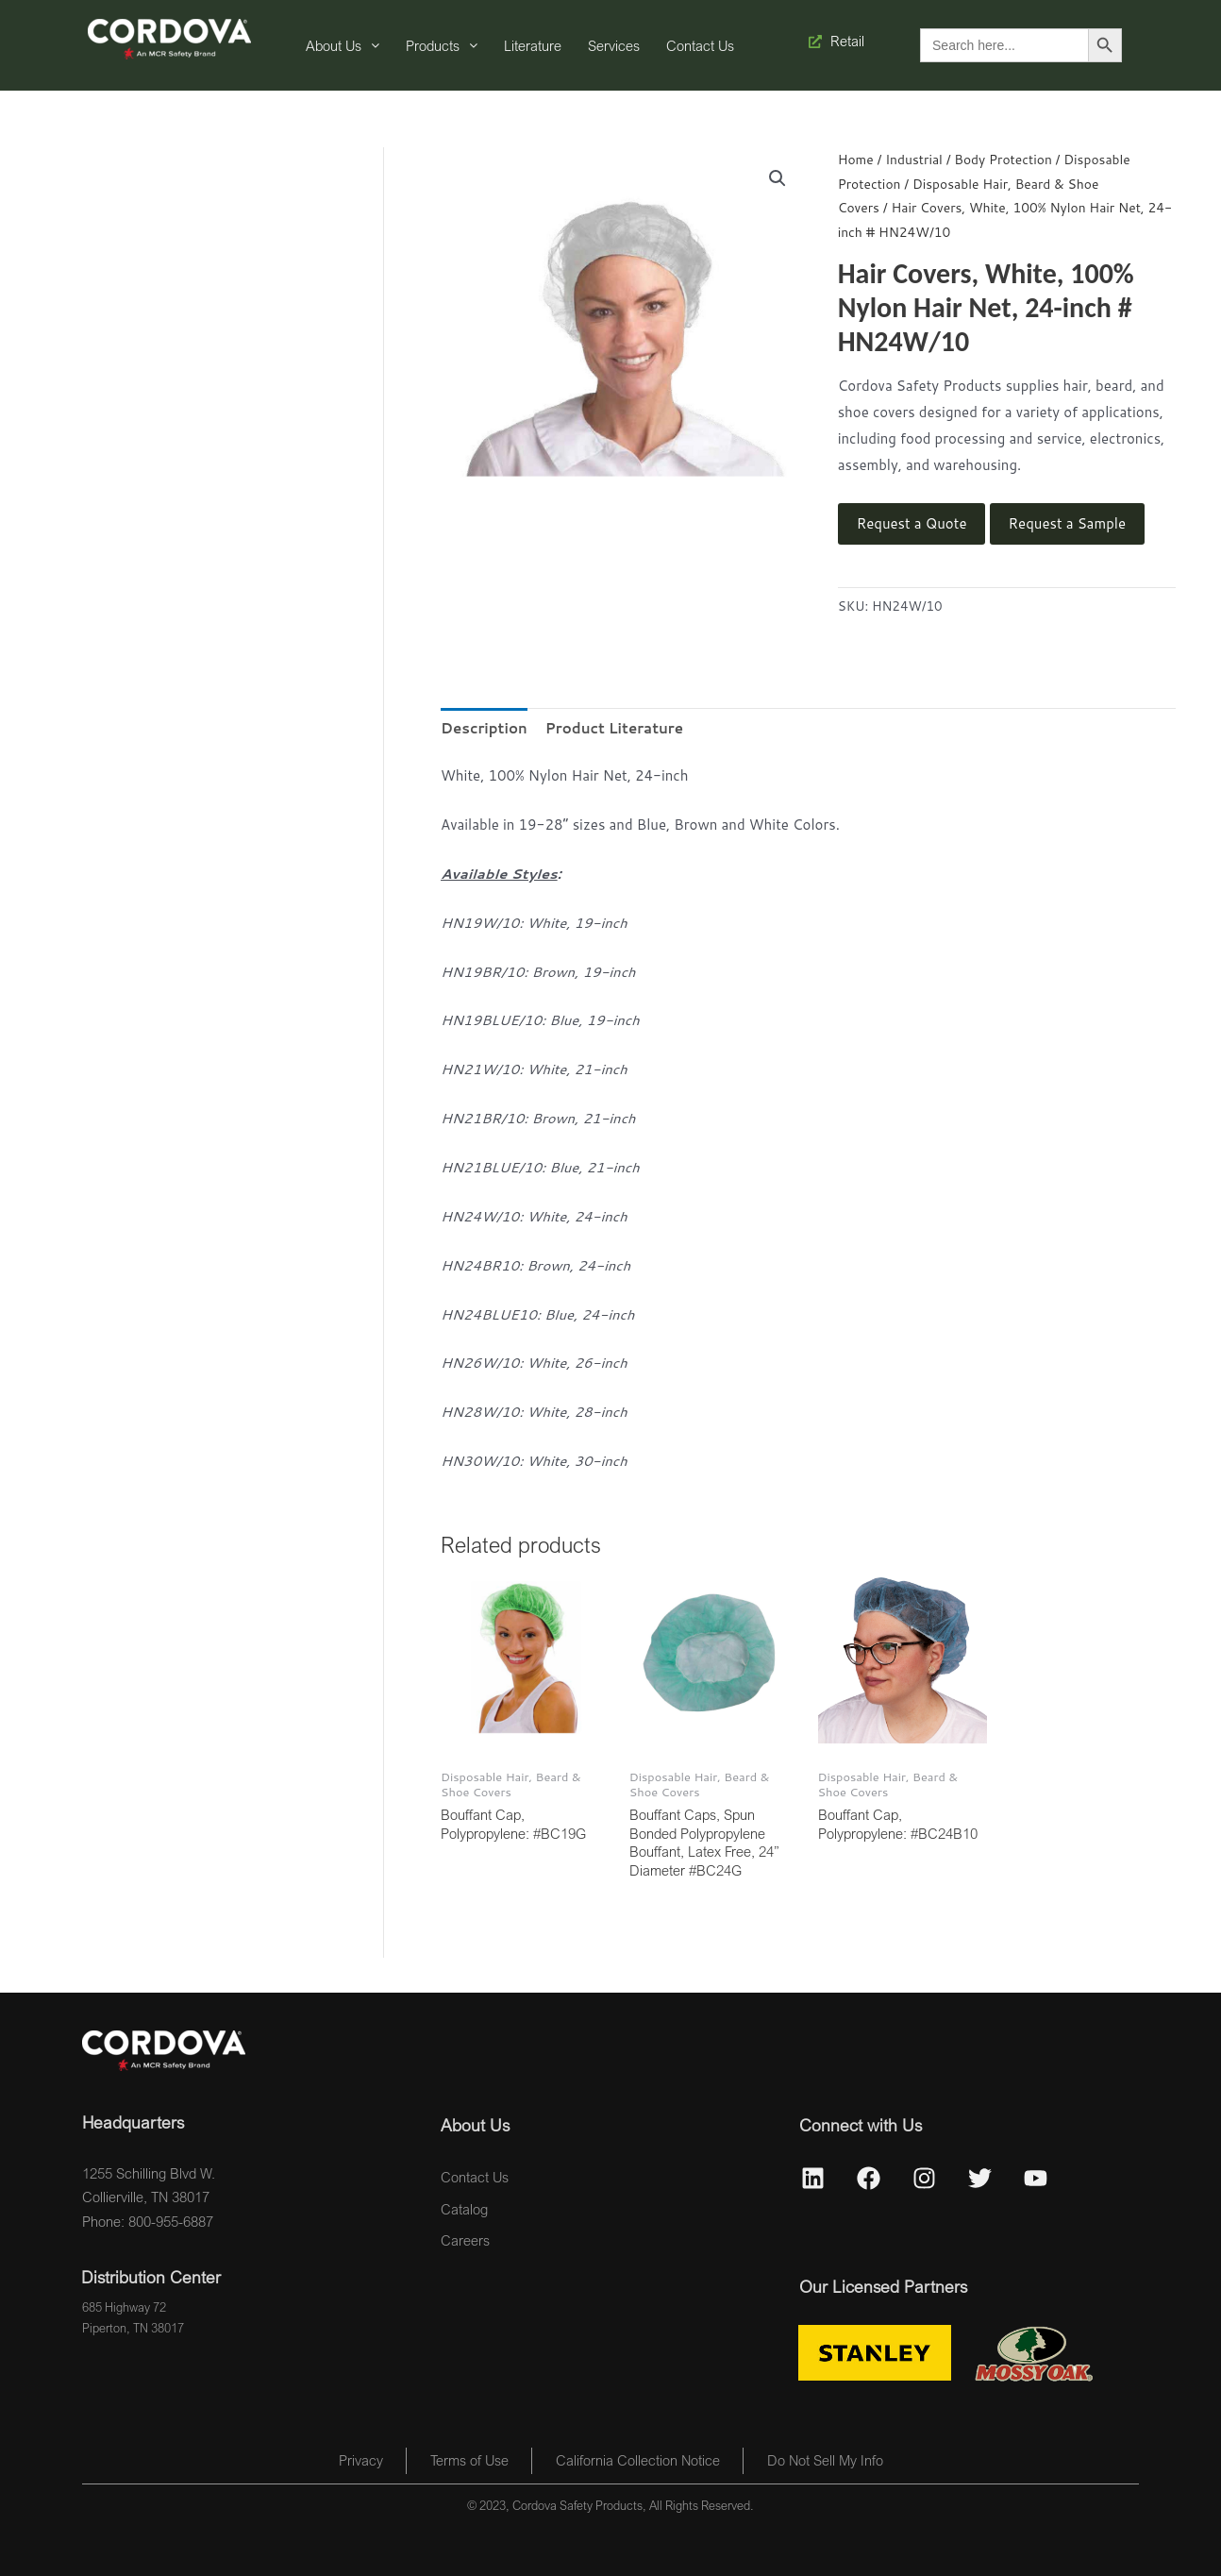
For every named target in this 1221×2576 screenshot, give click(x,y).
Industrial (914, 159)
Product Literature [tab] (614, 728)
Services (614, 45)
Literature (532, 45)
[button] (777, 178)
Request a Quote (912, 523)
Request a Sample (1067, 523)
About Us (342, 45)
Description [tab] (484, 728)
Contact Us (700, 45)
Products (441, 45)
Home (856, 159)
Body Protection (1002, 159)
